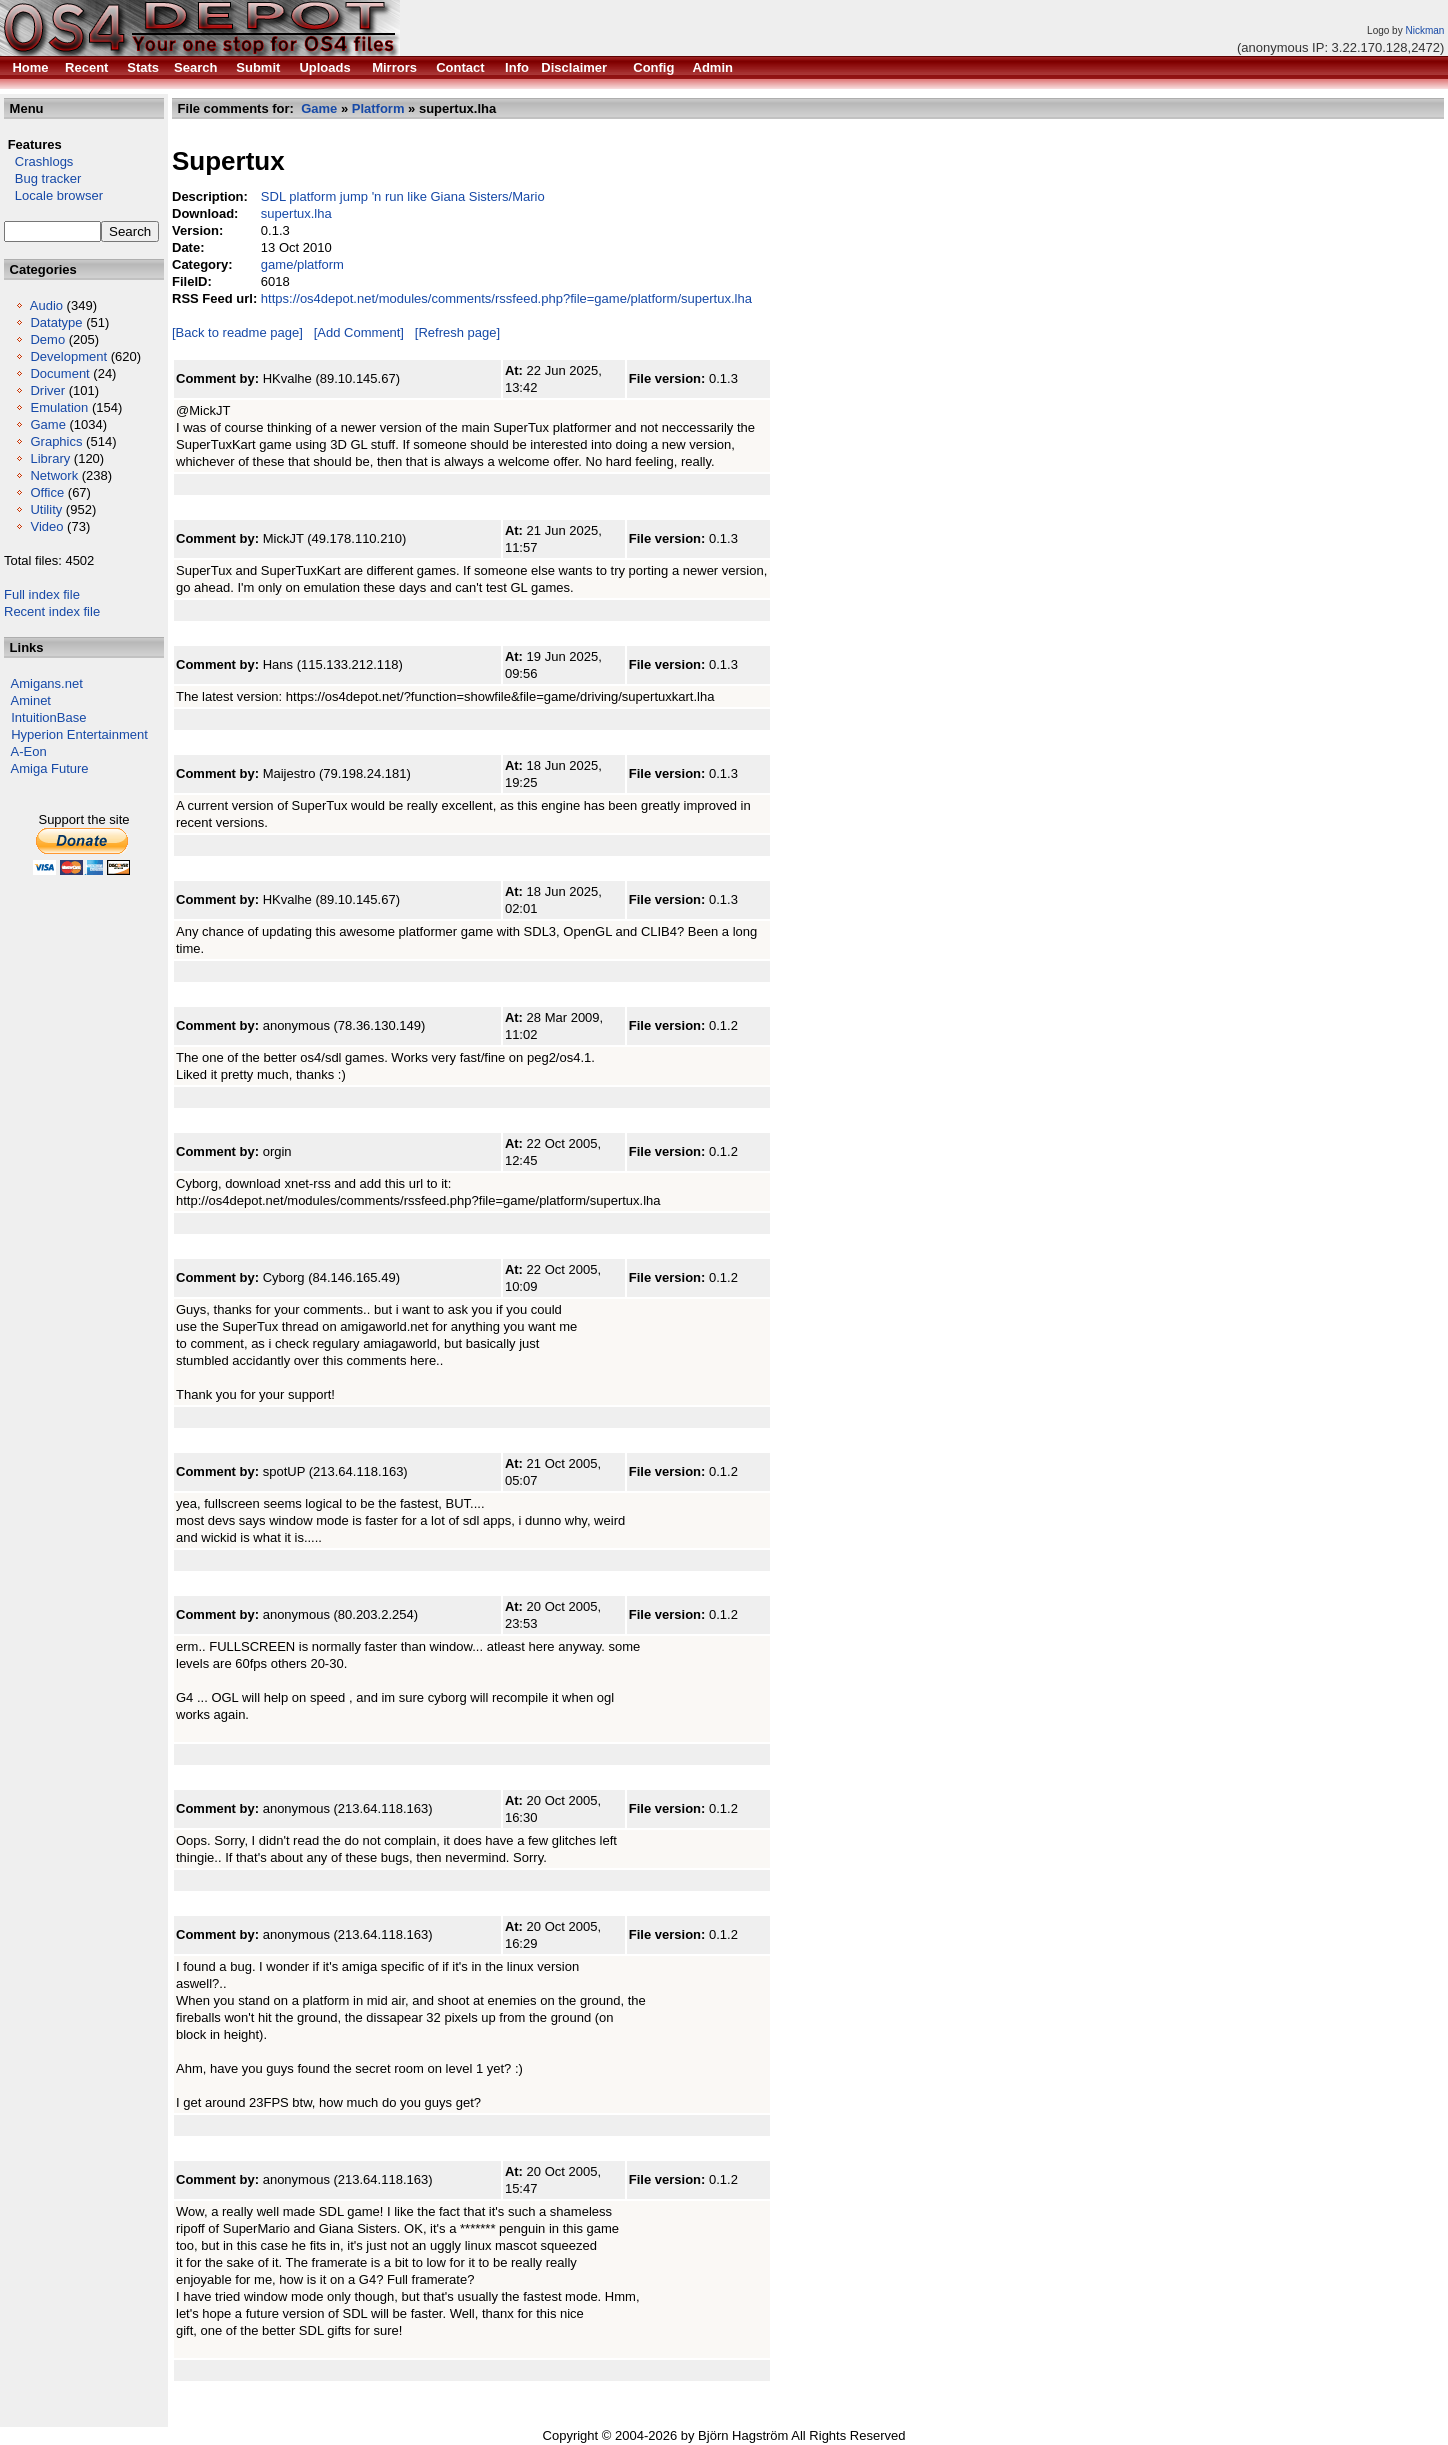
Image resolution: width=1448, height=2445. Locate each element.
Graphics (56, 441)
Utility (46, 509)
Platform (378, 108)
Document (59, 373)
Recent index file (52, 611)
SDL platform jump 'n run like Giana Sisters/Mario (403, 196)
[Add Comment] (359, 332)
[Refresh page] (457, 332)
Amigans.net (47, 683)
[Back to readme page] (237, 332)
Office (47, 492)
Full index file (42, 594)
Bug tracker (42, 178)
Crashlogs (38, 161)
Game (47, 424)
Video (46, 526)
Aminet (31, 700)
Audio (46, 305)
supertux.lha (296, 213)
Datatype (56, 322)
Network (54, 475)
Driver (47, 390)
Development (68, 356)
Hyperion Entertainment (79, 734)
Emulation (59, 407)
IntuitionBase (48, 717)
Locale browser (53, 195)
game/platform (302, 264)
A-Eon (29, 751)
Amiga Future (50, 768)
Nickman (1424, 30)
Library (50, 458)
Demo (47, 339)
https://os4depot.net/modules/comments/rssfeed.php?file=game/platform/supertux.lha (506, 298)
